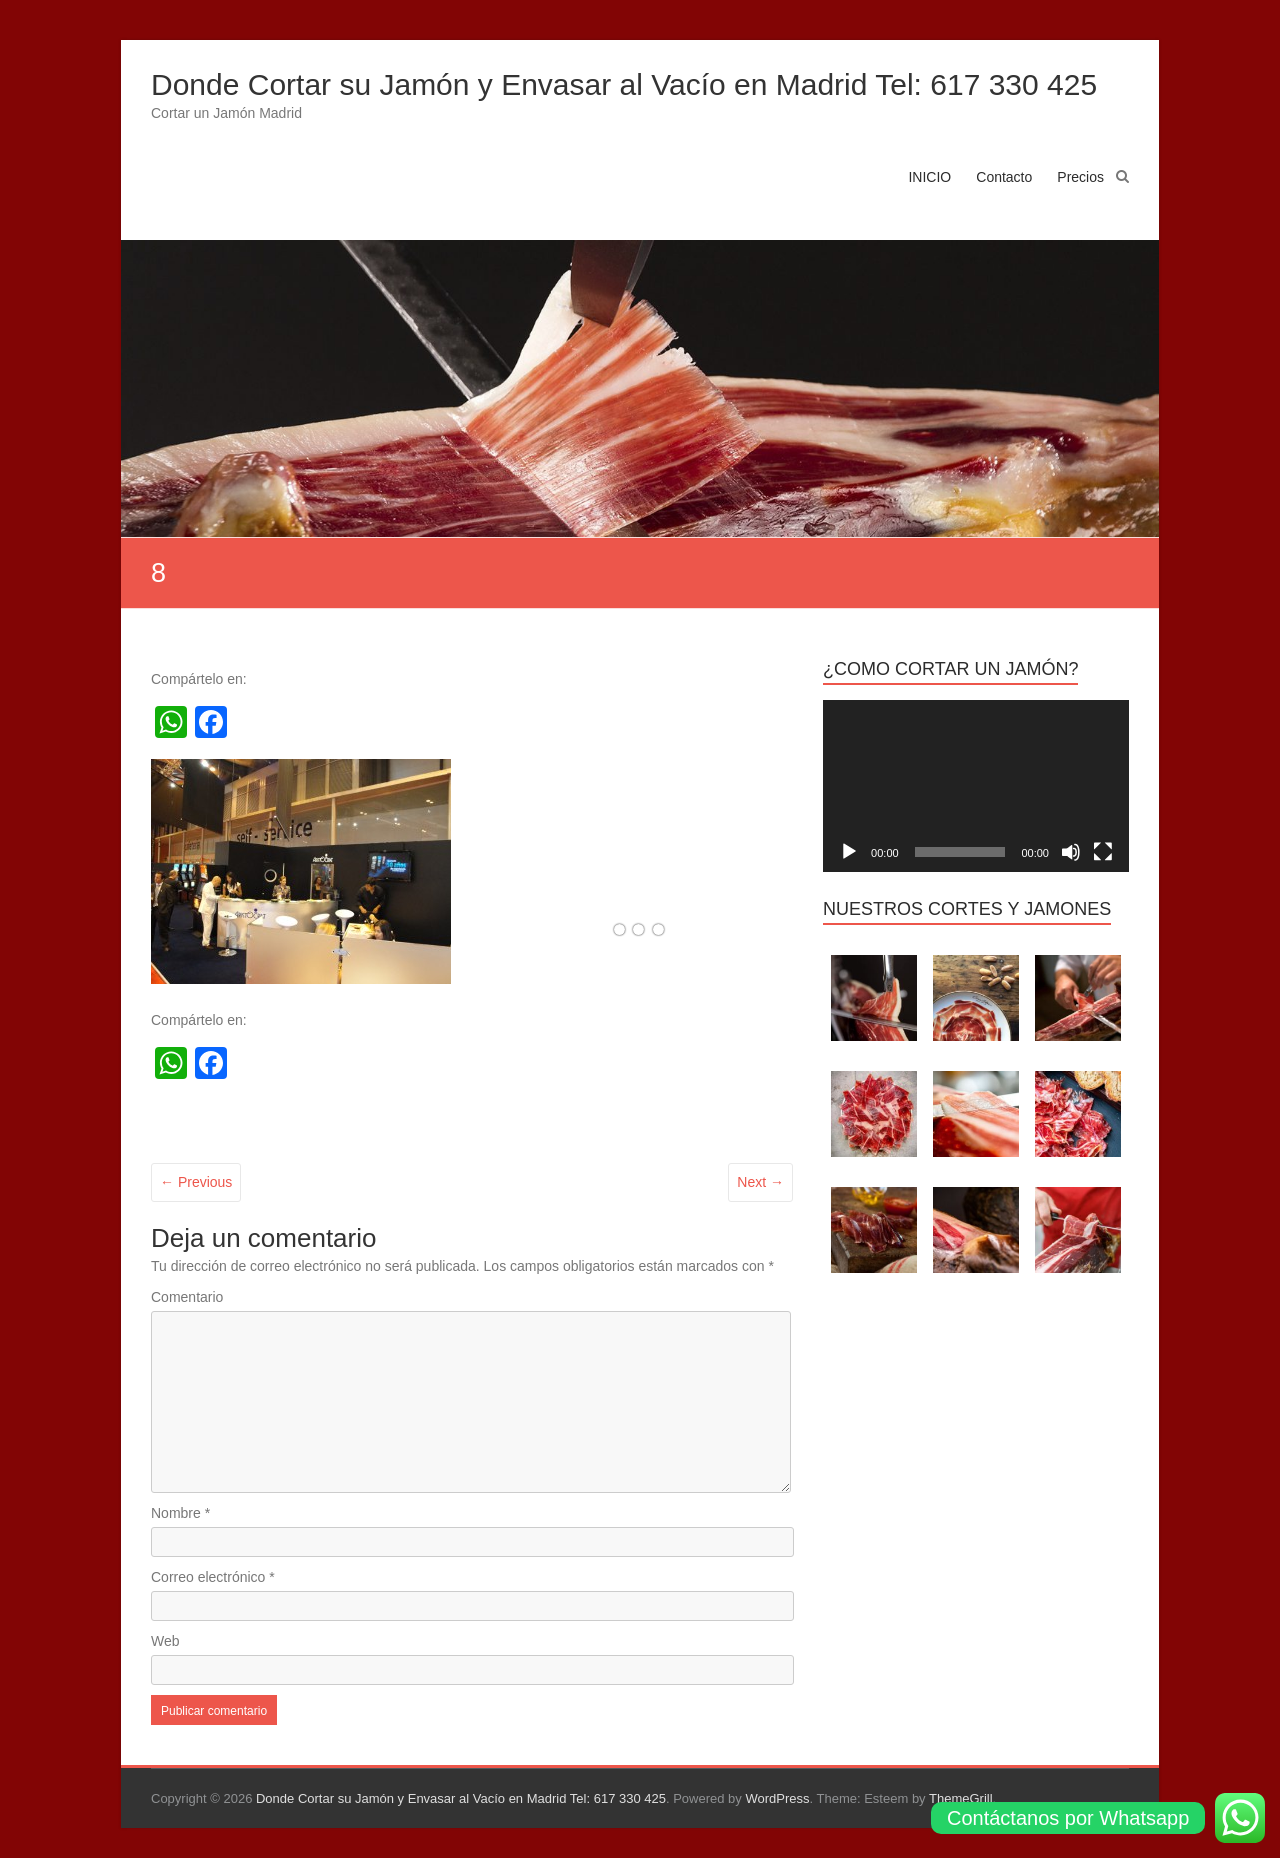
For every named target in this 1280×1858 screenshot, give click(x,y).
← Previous (196, 1182)
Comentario (187, 1297)
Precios (1080, 177)
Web (165, 1641)
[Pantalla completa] (1103, 852)
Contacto (1004, 177)
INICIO (929, 177)
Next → (760, 1182)
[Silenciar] (1071, 852)
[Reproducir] (849, 852)
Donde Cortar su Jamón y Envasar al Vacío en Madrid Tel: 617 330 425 (624, 84)
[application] (976, 786)
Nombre (180, 1513)
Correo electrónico (213, 1577)
